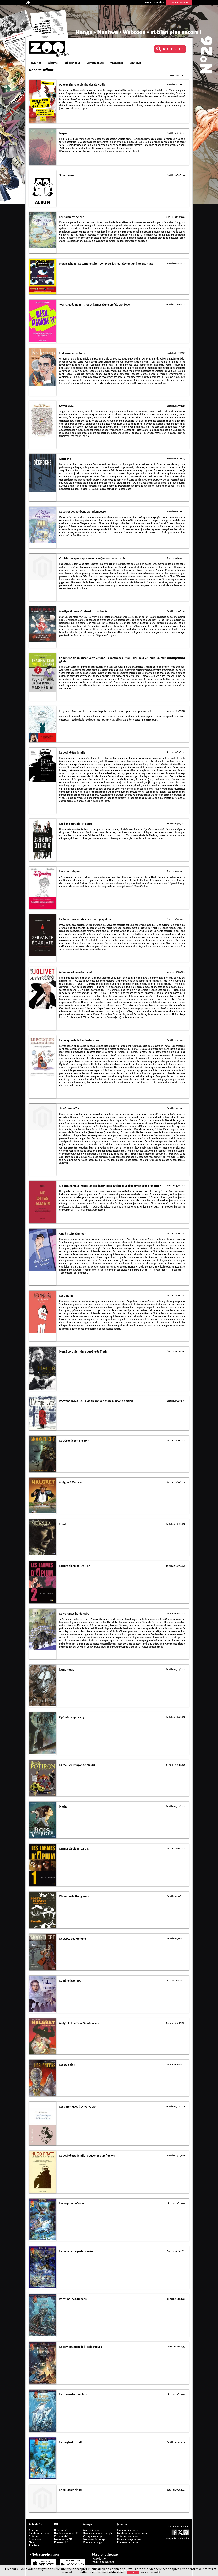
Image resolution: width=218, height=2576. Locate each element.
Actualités (35, 62)
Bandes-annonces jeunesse (132, 2533)
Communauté (95, 62)
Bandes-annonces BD (66, 2533)
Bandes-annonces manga (97, 2533)
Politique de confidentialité (177, 2538)
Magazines (116, 62)
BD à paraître (61, 2530)
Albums (53, 62)
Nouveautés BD (63, 2539)
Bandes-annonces (39, 2533)
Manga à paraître (93, 2530)
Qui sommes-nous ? (178, 2526)
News (32, 2542)
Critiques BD (61, 2536)
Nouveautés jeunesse (129, 2539)
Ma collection (99, 2558)
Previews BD (61, 2542)
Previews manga (92, 2542)
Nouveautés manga (94, 2539)
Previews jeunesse (127, 2542)
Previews (34, 2545)
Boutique (135, 62)
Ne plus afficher (150, 2572)
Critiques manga (92, 2536)
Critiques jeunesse (127, 2536)
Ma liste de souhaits (103, 2561)
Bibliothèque (72, 62)
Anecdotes (35, 2530)
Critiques (34, 2536)
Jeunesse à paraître (128, 2530)
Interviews (35, 2539)
